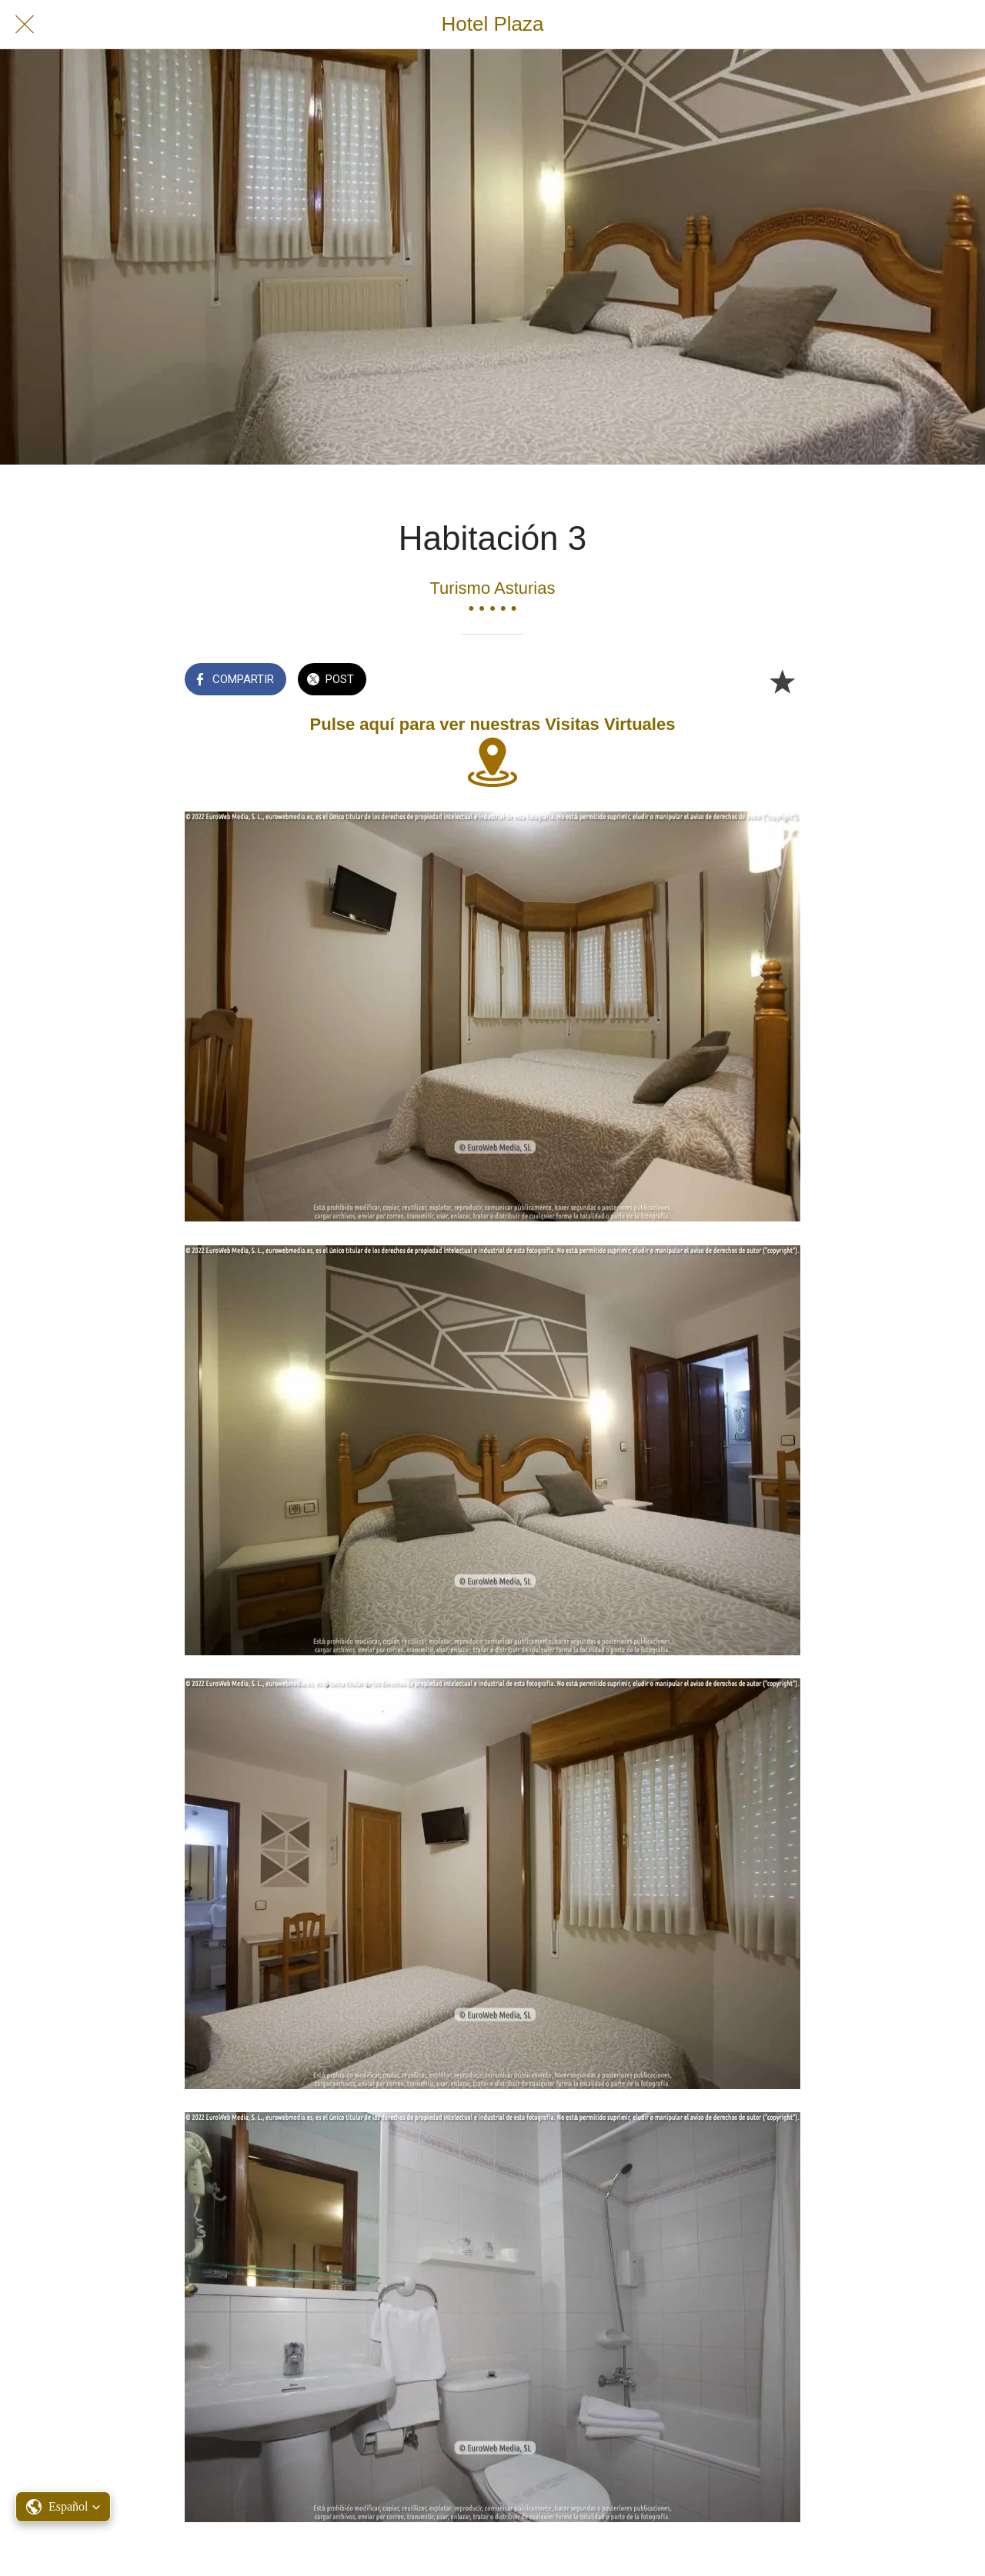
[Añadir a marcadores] (781, 680)
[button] (63, 2506)
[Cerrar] (24, 24)
